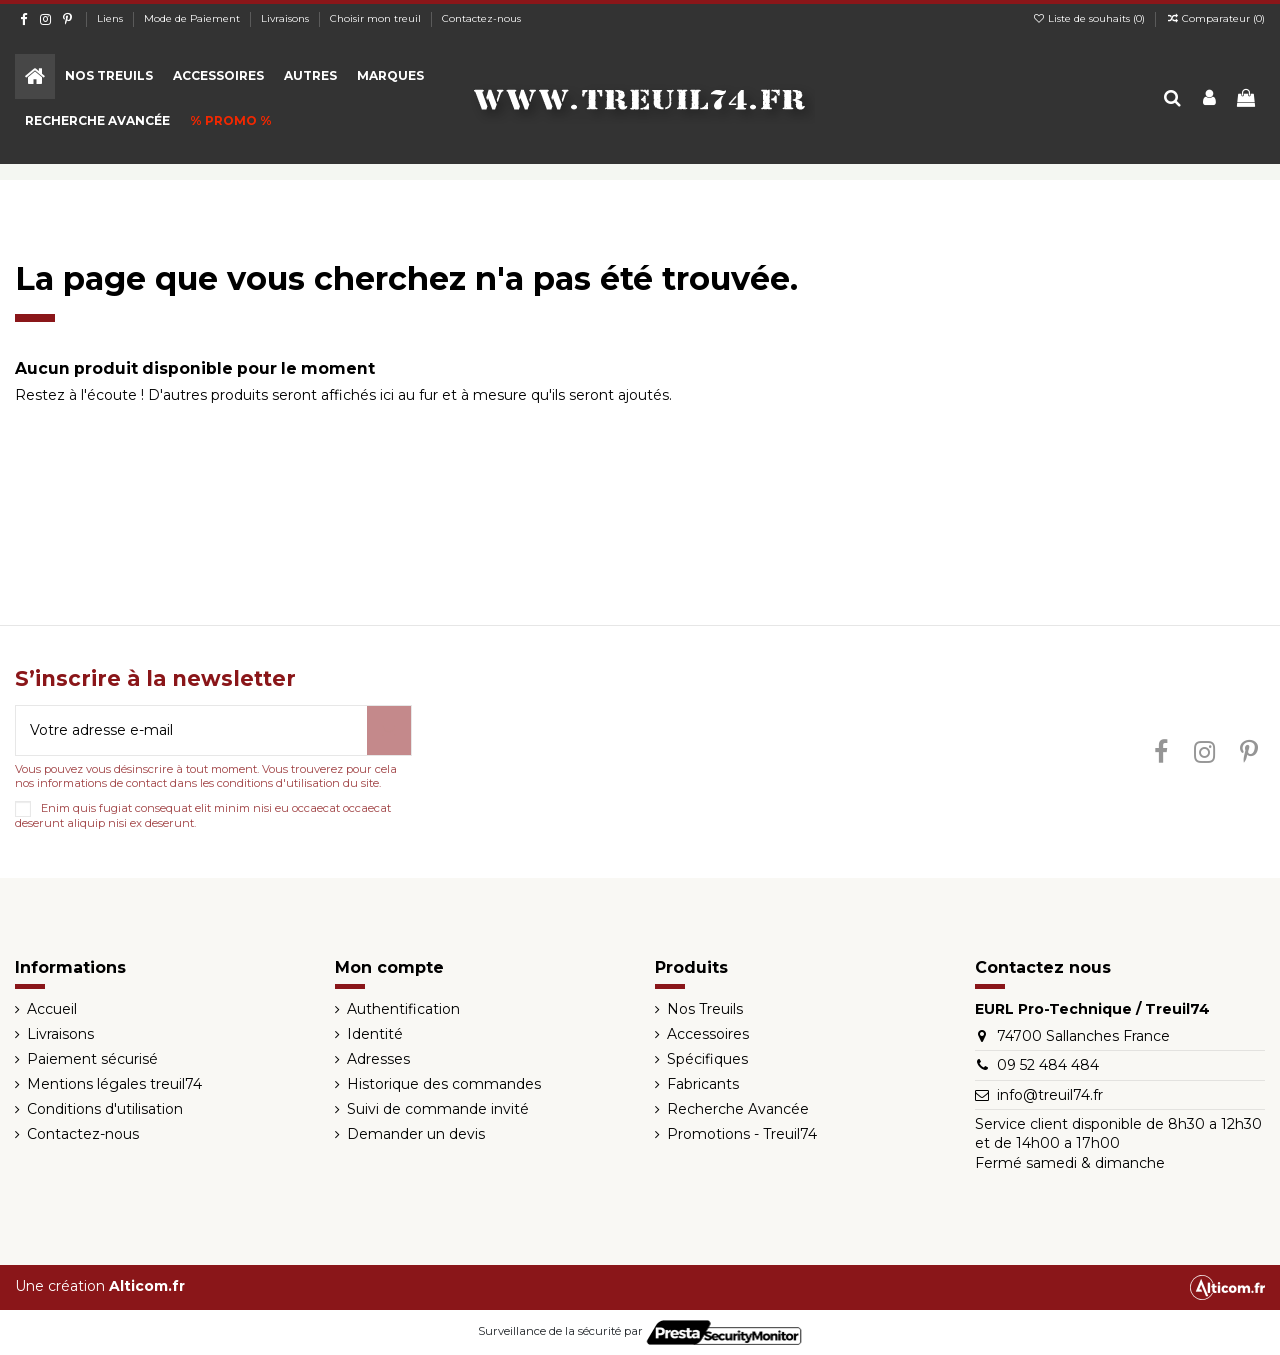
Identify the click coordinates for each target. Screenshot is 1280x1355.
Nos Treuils (705, 1009)
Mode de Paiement (193, 18)
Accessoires (708, 1034)
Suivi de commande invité (438, 1109)
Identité (375, 1034)
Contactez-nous (481, 18)
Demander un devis (416, 1134)
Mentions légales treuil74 (114, 1084)
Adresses (378, 1059)
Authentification (403, 1009)
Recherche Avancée (738, 1109)
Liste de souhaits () (1090, 18)
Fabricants (703, 1084)
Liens (111, 18)
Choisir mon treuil (377, 18)
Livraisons (286, 18)
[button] (109, 76)
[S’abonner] (389, 730)
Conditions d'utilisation (105, 1109)
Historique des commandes (444, 1084)
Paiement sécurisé (92, 1059)
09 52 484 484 (1048, 1065)
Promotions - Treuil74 (742, 1134)
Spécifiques (707, 1059)
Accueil (52, 1009)
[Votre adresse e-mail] (191, 730)
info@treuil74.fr (1050, 1095)
